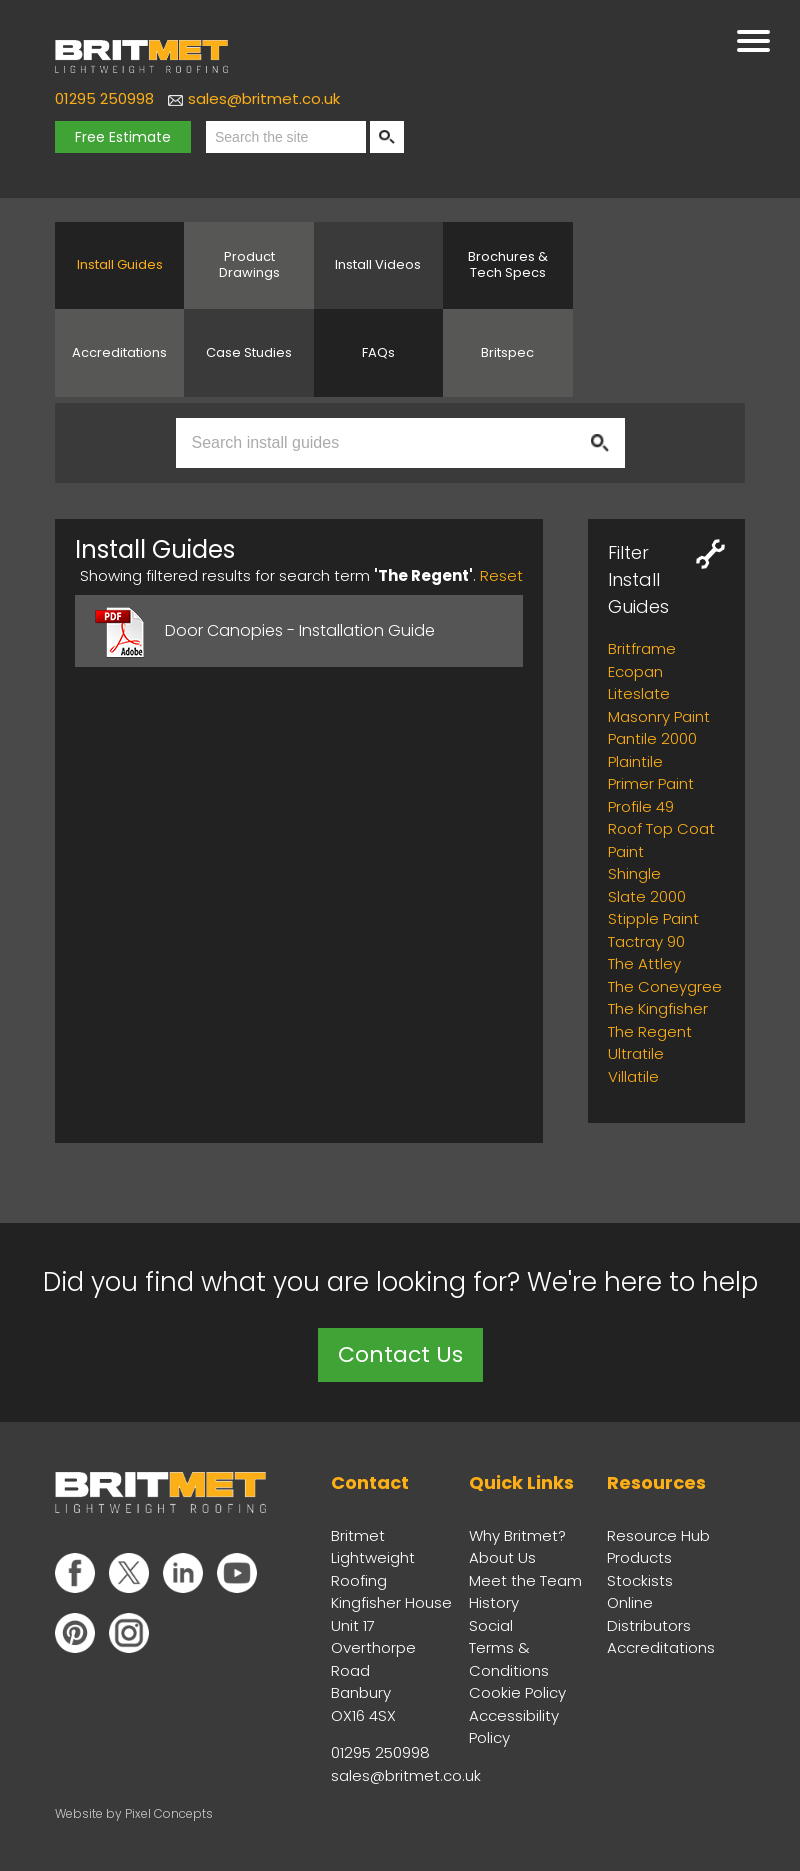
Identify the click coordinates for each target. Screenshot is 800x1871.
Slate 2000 (647, 896)
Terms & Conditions (509, 1659)
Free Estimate (123, 137)
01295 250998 (104, 98)
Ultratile (636, 1053)
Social (491, 1625)
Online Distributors (649, 1614)
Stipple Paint (653, 918)
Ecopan (635, 671)
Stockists (640, 1580)
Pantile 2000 (652, 738)
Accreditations (661, 1647)
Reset (501, 575)
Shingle (634, 873)
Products (639, 1557)
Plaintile (635, 761)
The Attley (644, 963)
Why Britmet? (517, 1535)
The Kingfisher (658, 1008)
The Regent (650, 1031)
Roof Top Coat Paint (661, 840)
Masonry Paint (659, 716)
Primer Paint (651, 783)
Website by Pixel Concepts (134, 1813)
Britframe (642, 648)
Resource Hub (658, 1535)
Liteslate (639, 693)
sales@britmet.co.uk (264, 98)
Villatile (633, 1076)
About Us (502, 1557)
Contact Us (400, 1354)
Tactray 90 (646, 941)
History (494, 1602)
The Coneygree (665, 986)
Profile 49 (641, 806)
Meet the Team (525, 1580)
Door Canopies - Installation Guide (300, 630)
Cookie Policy (517, 1692)
